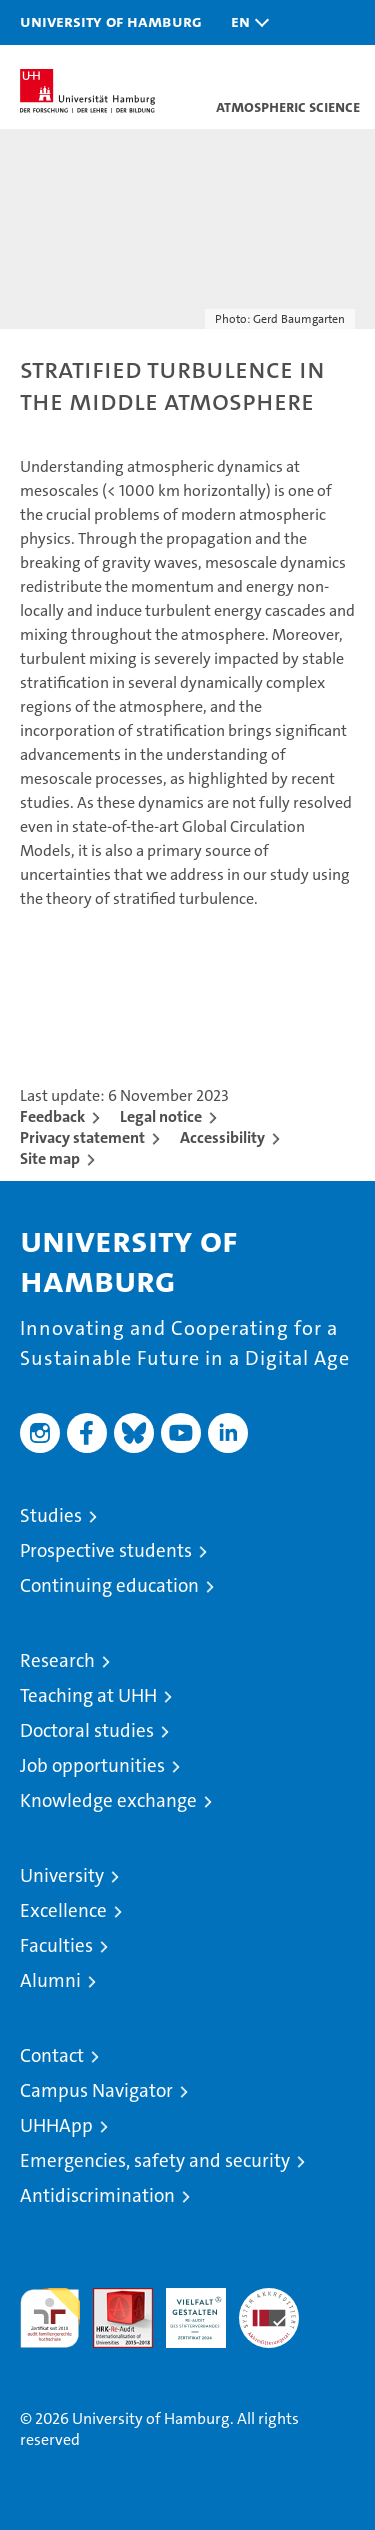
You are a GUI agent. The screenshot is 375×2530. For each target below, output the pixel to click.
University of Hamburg (111, 21)
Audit (112, 2298)
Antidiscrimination (97, 2195)
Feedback (52, 1116)
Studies (51, 1515)
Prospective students (106, 1550)
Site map (50, 1158)
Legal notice (161, 1116)
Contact (52, 2055)
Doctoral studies (87, 1730)
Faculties (56, 1945)
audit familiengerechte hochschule (50, 2318)
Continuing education (109, 1585)
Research (57, 1660)
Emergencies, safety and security (155, 2160)
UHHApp (56, 2125)
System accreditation (269, 2309)
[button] (245, 22)
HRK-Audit (185, 2309)
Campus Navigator (96, 2090)
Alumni (50, 1980)
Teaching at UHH (88, 1695)
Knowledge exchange (108, 1800)
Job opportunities (92, 1765)
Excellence (63, 1910)
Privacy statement (82, 1137)
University (62, 1875)
